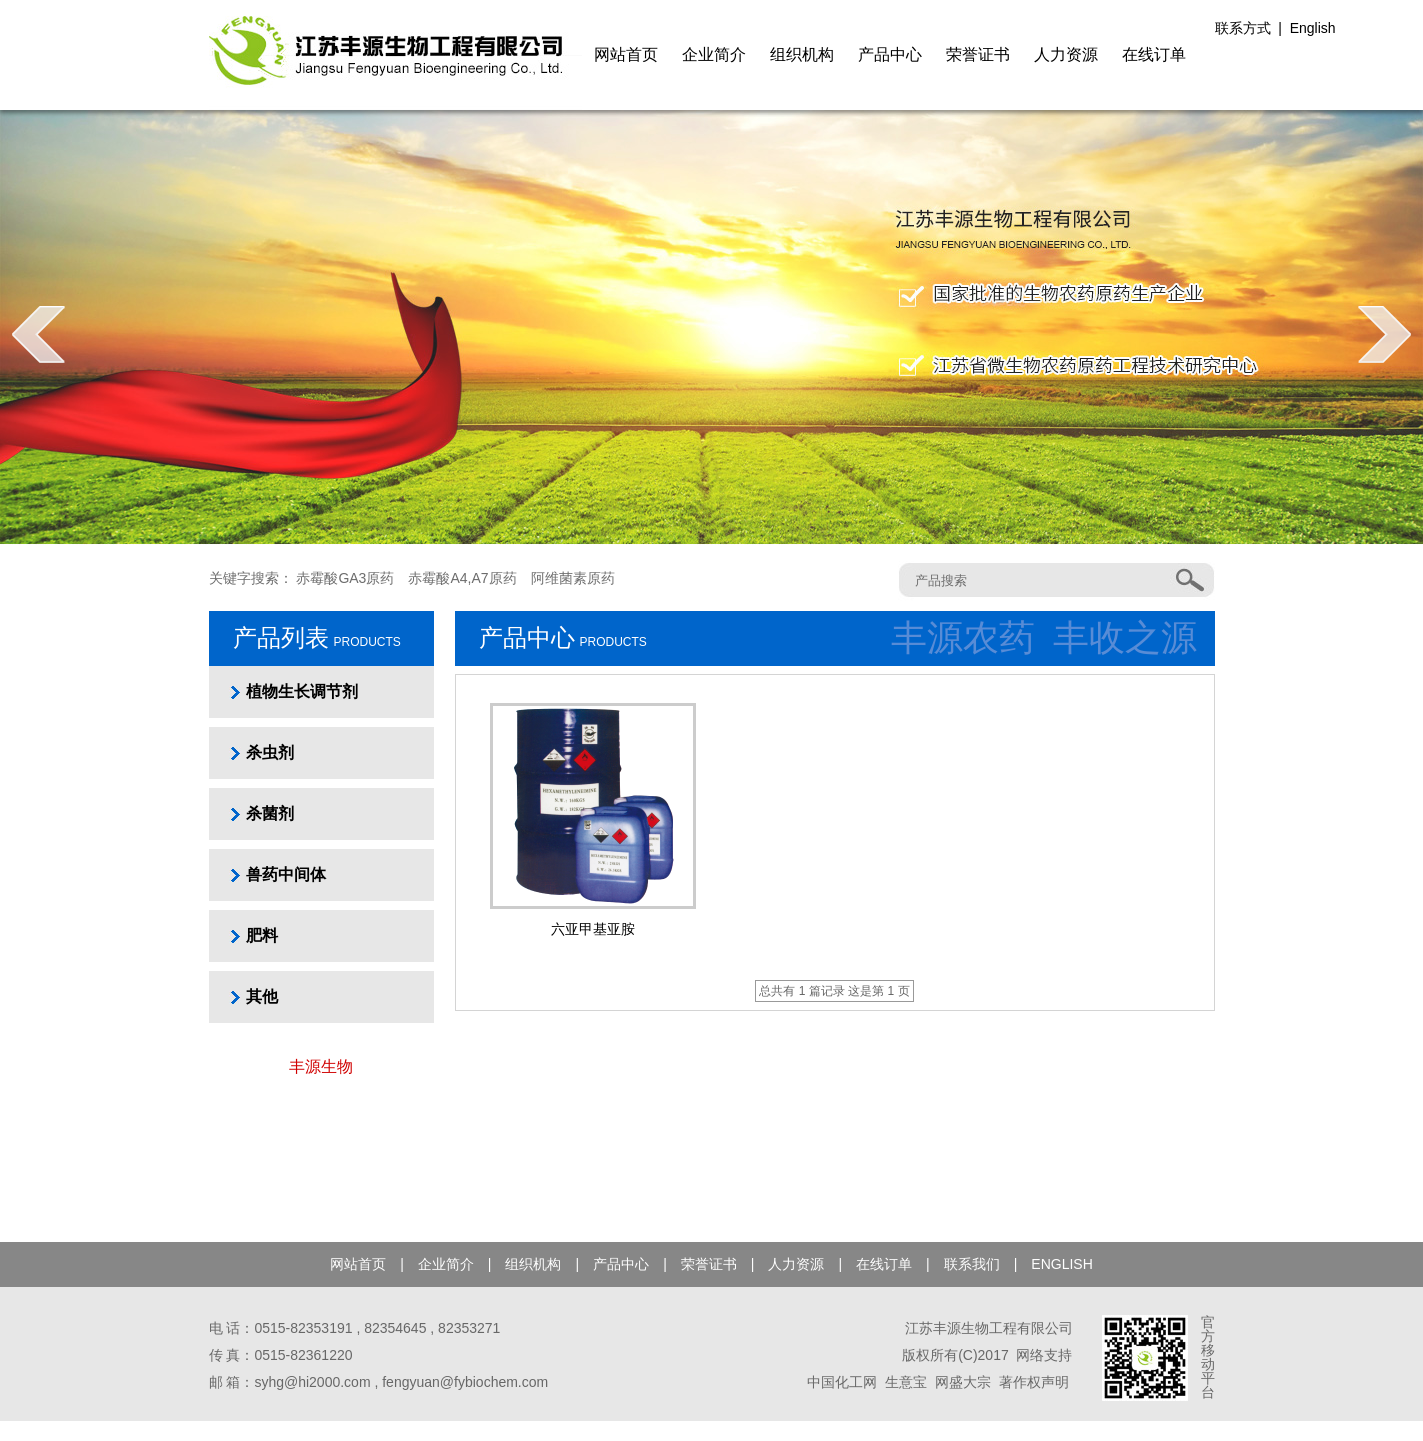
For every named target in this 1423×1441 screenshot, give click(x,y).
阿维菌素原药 (573, 578)
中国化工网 (842, 1382)
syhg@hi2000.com (312, 1382)
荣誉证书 (978, 54)
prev (38, 334)
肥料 (262, 935)
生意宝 (906, 1382)
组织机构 (802, 54)
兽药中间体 (286, 874)
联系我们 (972, 1264)
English (1313, 28)
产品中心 (890, 54)
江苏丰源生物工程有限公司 (989, 1328)
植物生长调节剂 (302, 691)
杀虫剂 (270, 752)
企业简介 (714, 54)
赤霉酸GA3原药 (345, 578)
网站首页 (626, 54)
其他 (262, 996)
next (1384, 334)
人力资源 (1066, 54)
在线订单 (1154, 54)
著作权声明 (1034, 1382)
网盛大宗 (963, 1382)
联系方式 (1243, 28)
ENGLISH (1061, 1264)
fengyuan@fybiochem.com (465, 1382)
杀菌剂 (270, 813)
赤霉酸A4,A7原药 (462, 578)
